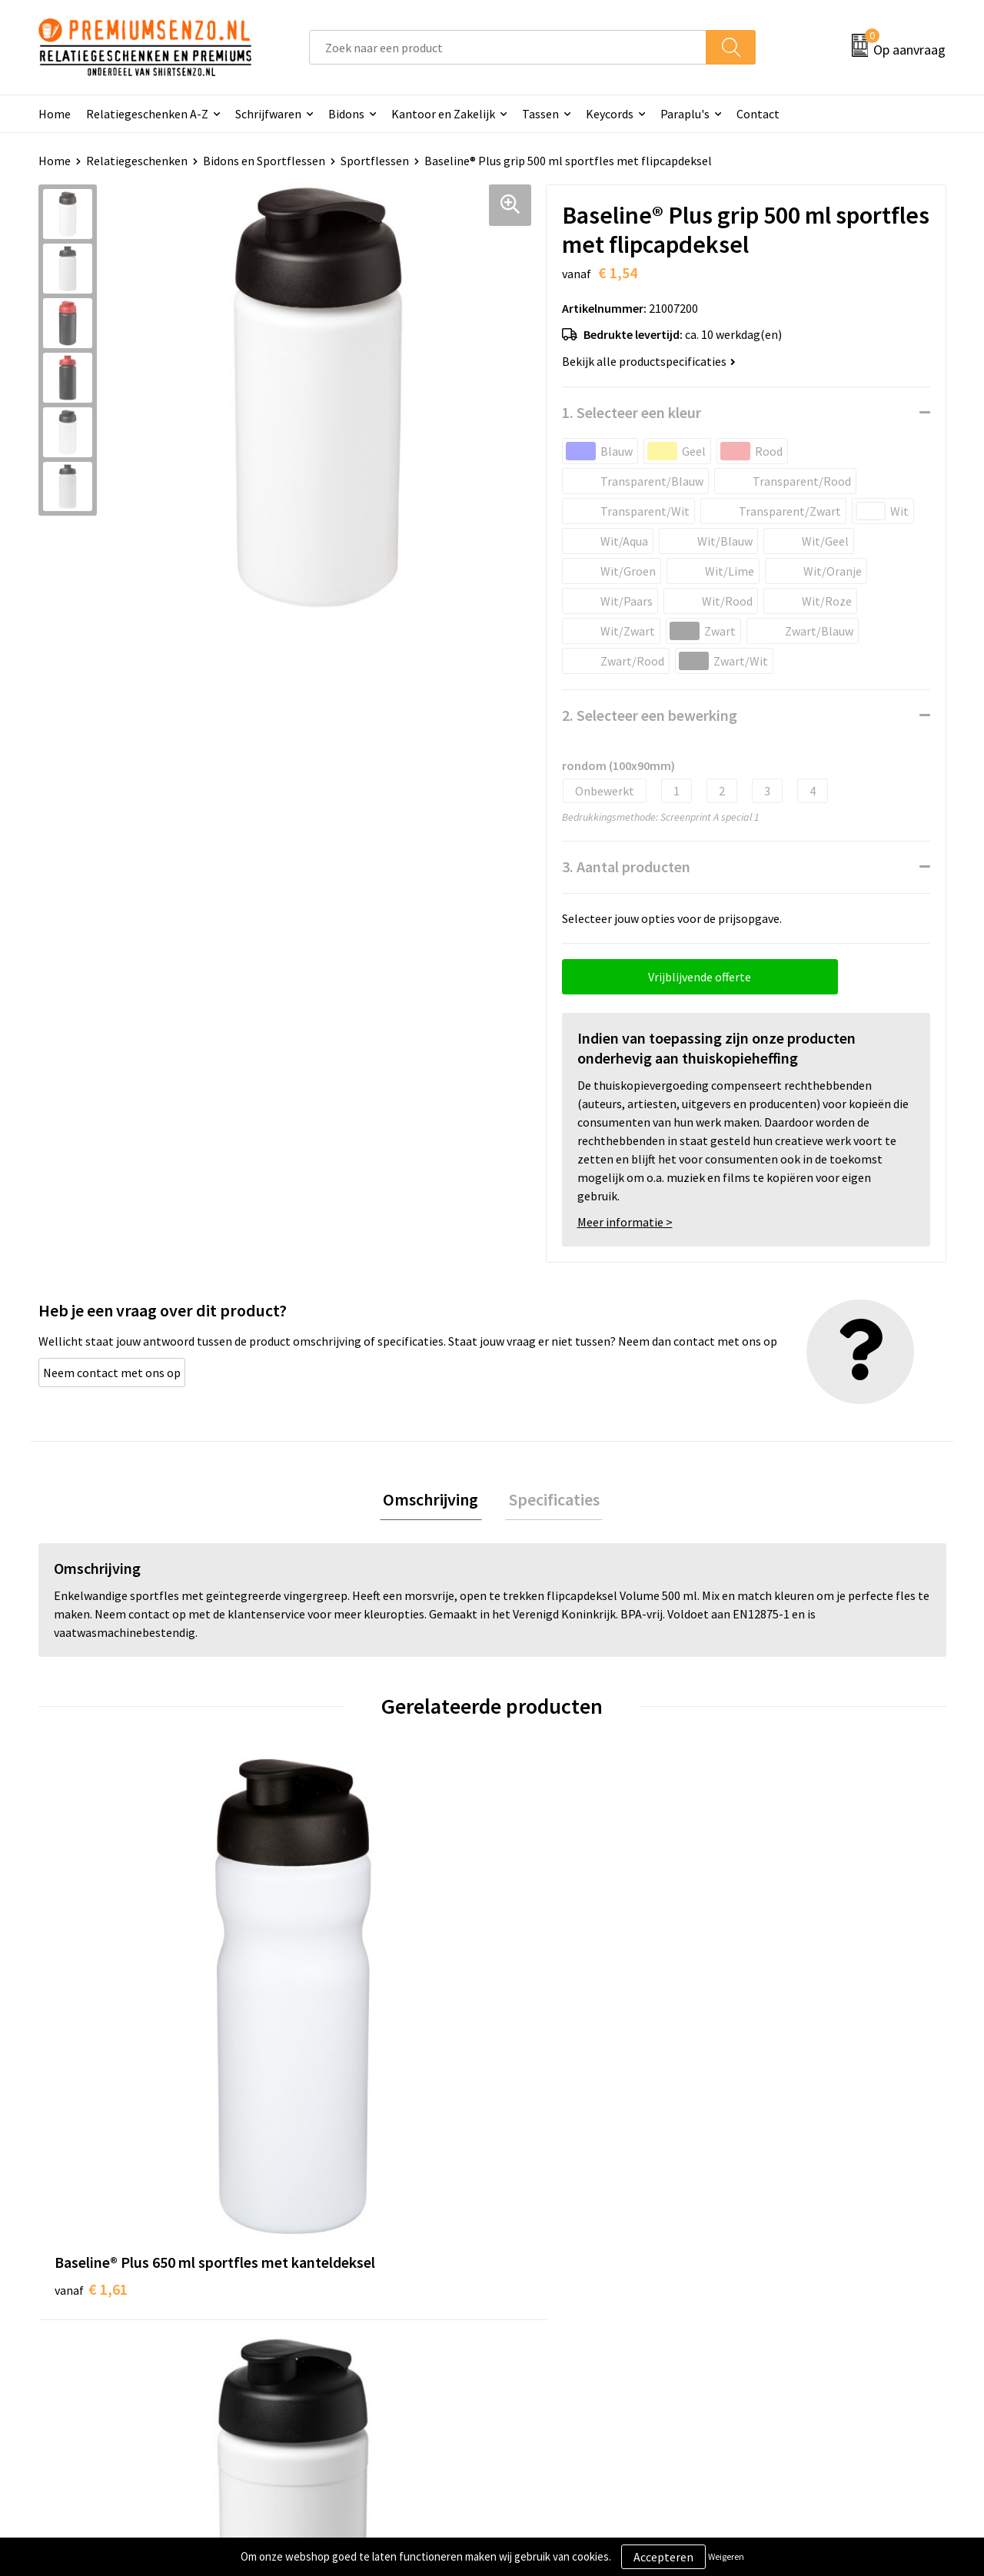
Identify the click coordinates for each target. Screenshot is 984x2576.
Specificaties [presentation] (550, 1501)
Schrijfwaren (268, 113)
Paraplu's (685, 113)
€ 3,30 (544, 2032)
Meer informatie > (625, 1222)
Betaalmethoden (556, 2332)
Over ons (309, 2262)
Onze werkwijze (552, 2309)
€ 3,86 (771, 2032)
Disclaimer (764, 2332)
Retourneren (545, 2356)
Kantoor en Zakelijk (443, 113)
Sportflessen (375, 160)
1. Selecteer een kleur (631, 412)
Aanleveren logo (554, 2286)
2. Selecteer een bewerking (649, 715)
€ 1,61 (91, 2032)
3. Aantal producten (626, 866)
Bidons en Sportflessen (264, 160)
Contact (758, 113)
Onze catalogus (327, 2286)
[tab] (434, 1501)
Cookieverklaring (781, 2286)
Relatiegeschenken (137, 160)
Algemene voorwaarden (798, 2262)
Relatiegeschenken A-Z (147, 113)
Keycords (609, 113)
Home (54, 113)
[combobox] (507, 47)
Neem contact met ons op (112, 1372)
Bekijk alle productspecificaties (649, 361)
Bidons (346, 113)
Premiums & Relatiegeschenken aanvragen (370, 2344)
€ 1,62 (317, 2032)
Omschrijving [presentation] (434, 1501)
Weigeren (726, 2556)
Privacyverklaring (781, 2309)
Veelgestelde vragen (339, 2309)
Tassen (540, 113)
